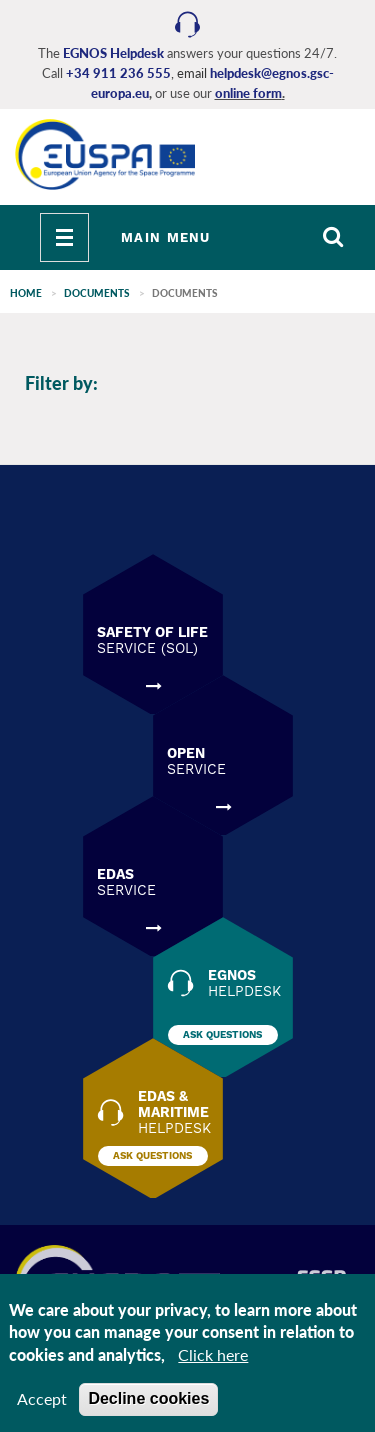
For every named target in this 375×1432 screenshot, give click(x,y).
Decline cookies (148, 1398)
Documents (97, 293)
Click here (213, 1354)
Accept (42, 1398)
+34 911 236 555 (118, 73)
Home (26, 293)
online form (248, 93)
